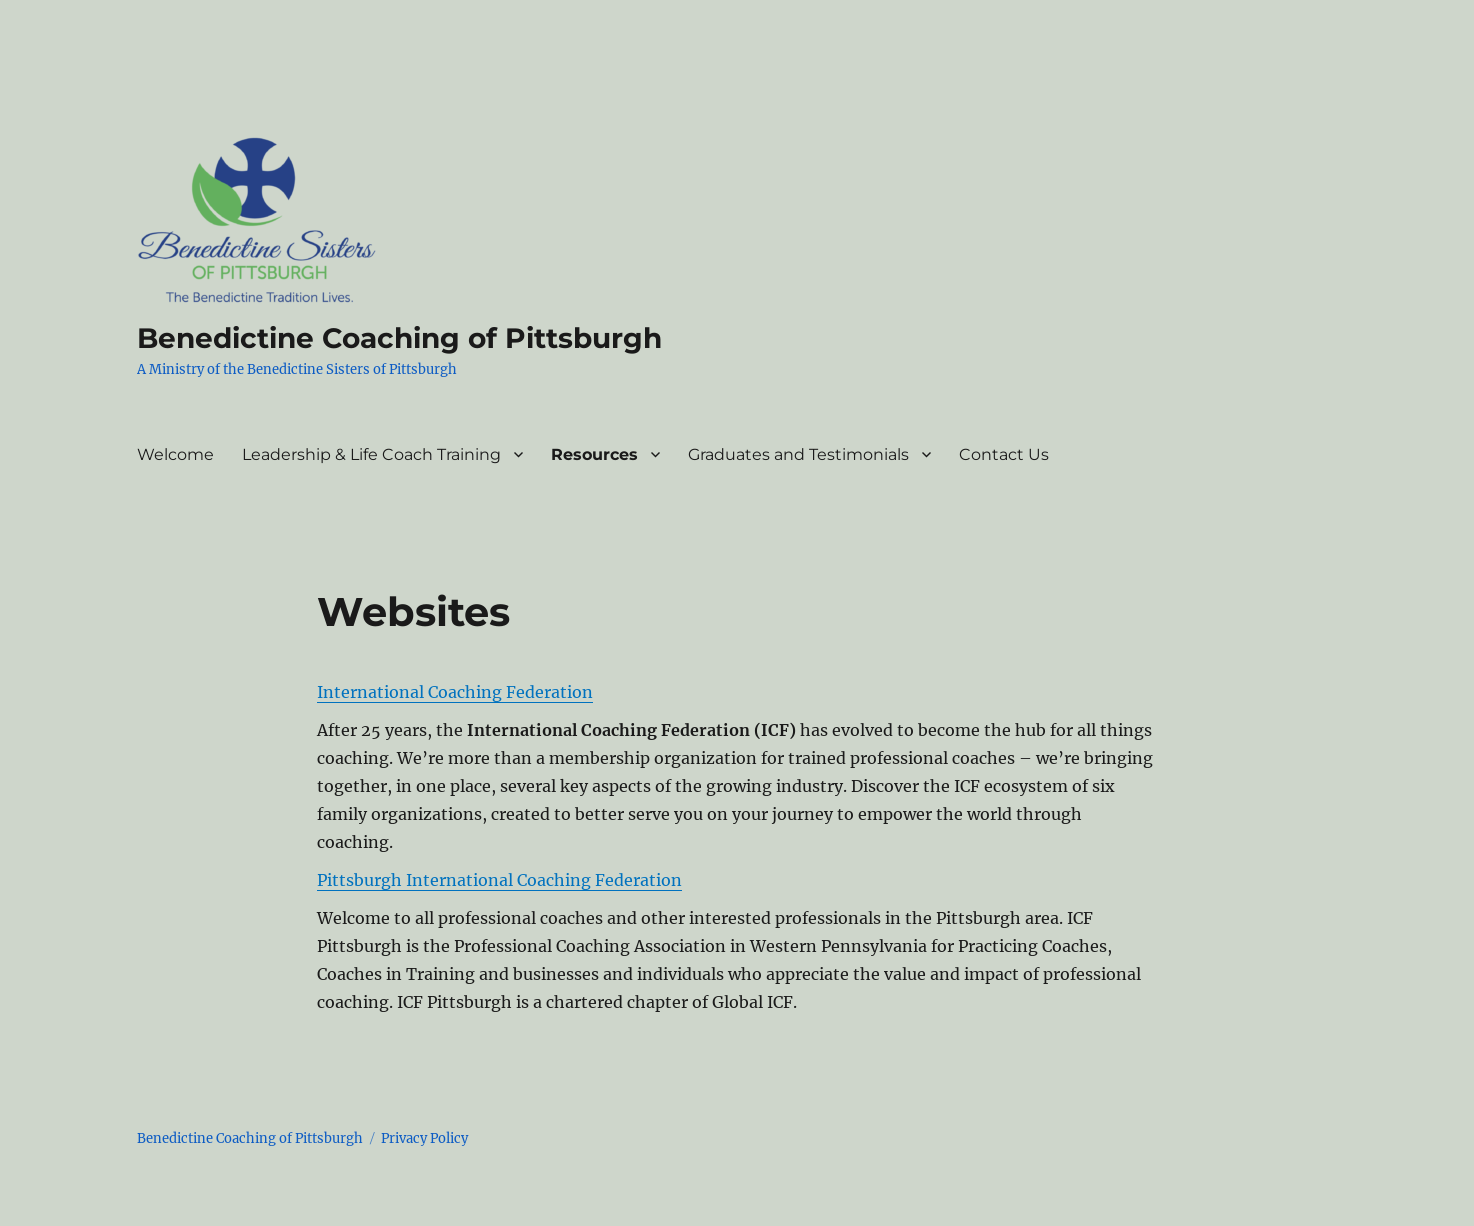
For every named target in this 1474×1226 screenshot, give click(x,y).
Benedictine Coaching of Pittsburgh (399, 338)
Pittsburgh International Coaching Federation (499, 880)
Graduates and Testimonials (798, 454)
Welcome (175, 454)
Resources (594, 454)
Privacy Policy (424, 1138)
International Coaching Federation (455, 692)
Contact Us (1004, 454)
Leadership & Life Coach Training (371, 454)
